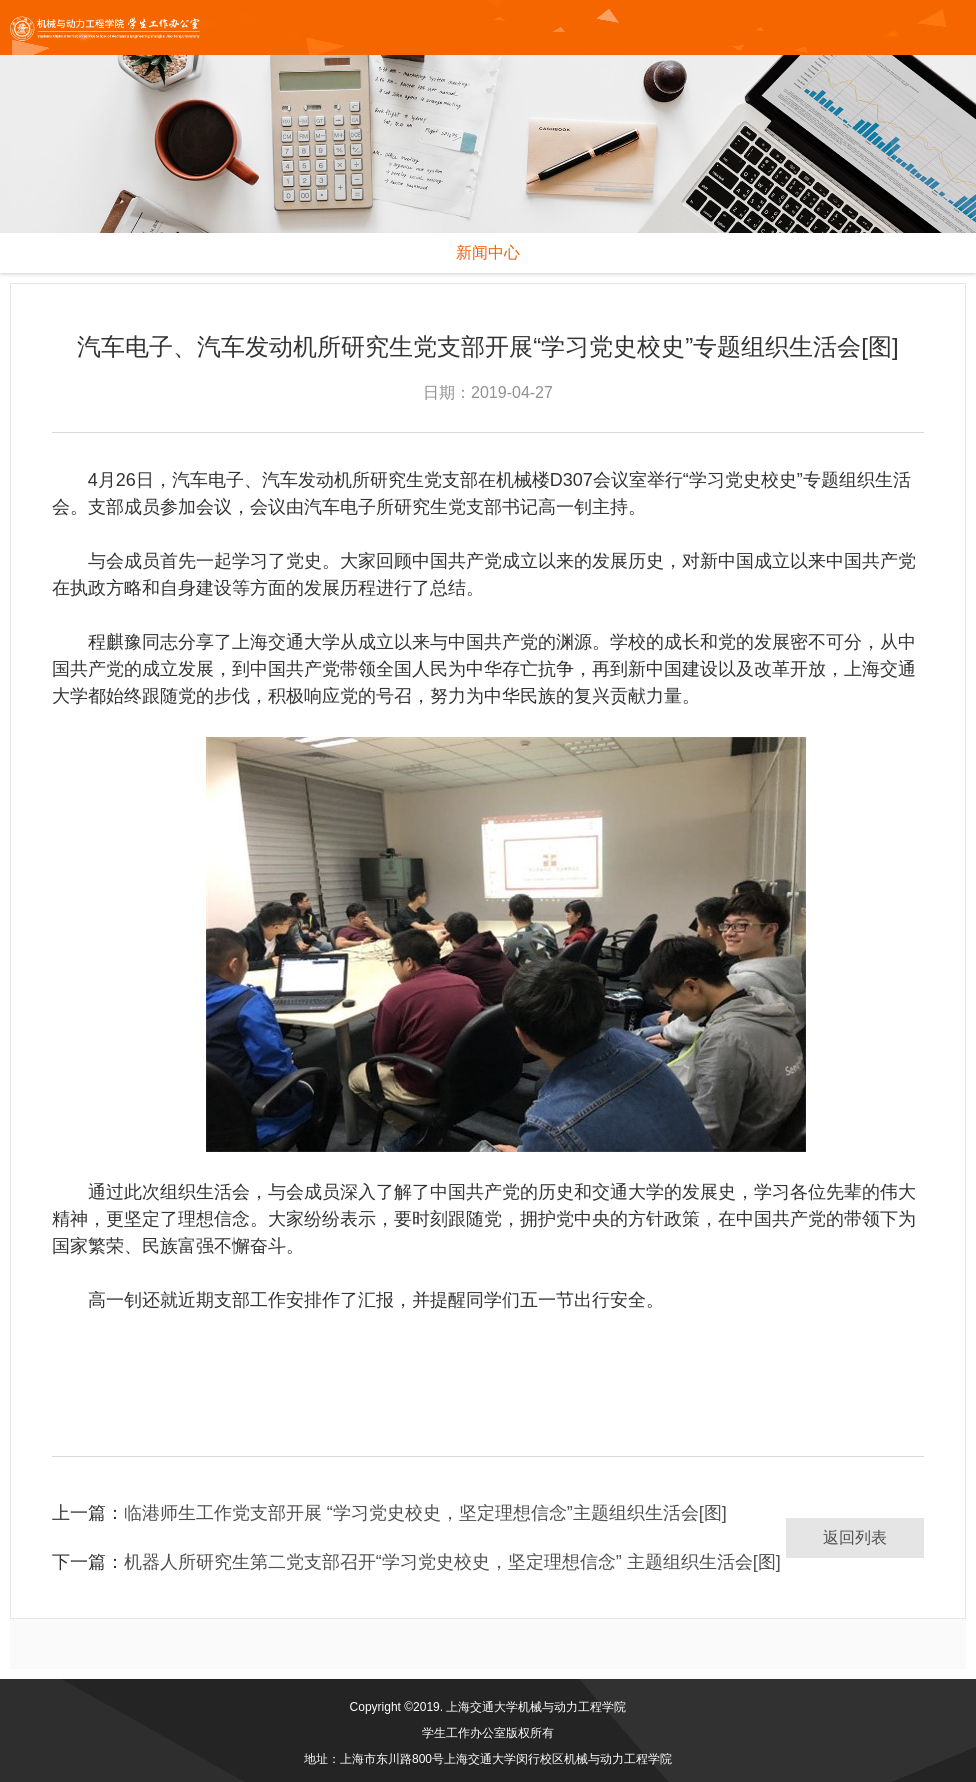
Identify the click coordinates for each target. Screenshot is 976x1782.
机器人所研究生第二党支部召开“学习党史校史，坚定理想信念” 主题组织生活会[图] (452, 1562)
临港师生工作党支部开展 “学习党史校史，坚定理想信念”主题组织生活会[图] (425, 1513)
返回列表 (855, 1537)
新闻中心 (488, 252)
